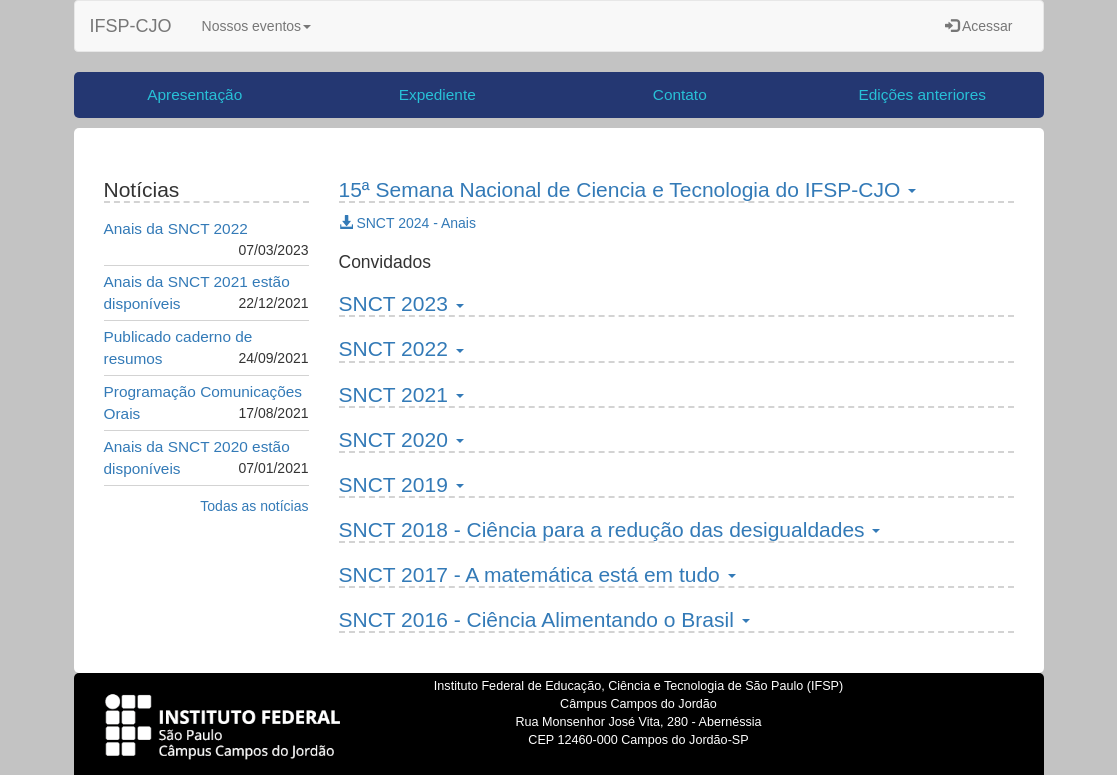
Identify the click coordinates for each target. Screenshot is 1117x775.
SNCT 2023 (401, 303)
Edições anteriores (922, 94)
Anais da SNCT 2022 (176, 228)
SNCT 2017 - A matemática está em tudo (537, 574)
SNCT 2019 (401, 484)
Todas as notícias (254, 506)
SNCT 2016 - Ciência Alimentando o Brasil (544, 619)
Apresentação (194, 94)
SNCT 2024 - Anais (407, 223)
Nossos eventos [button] (257, 26)
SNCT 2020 (401, 439)
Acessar (979, 26)
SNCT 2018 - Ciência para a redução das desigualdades (610, 529)
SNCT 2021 (401, 394)
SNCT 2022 (401, 348)
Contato (680, 94)
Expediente (437, 94)
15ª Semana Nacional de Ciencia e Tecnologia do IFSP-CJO (628, 189)
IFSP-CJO (131, 26)
